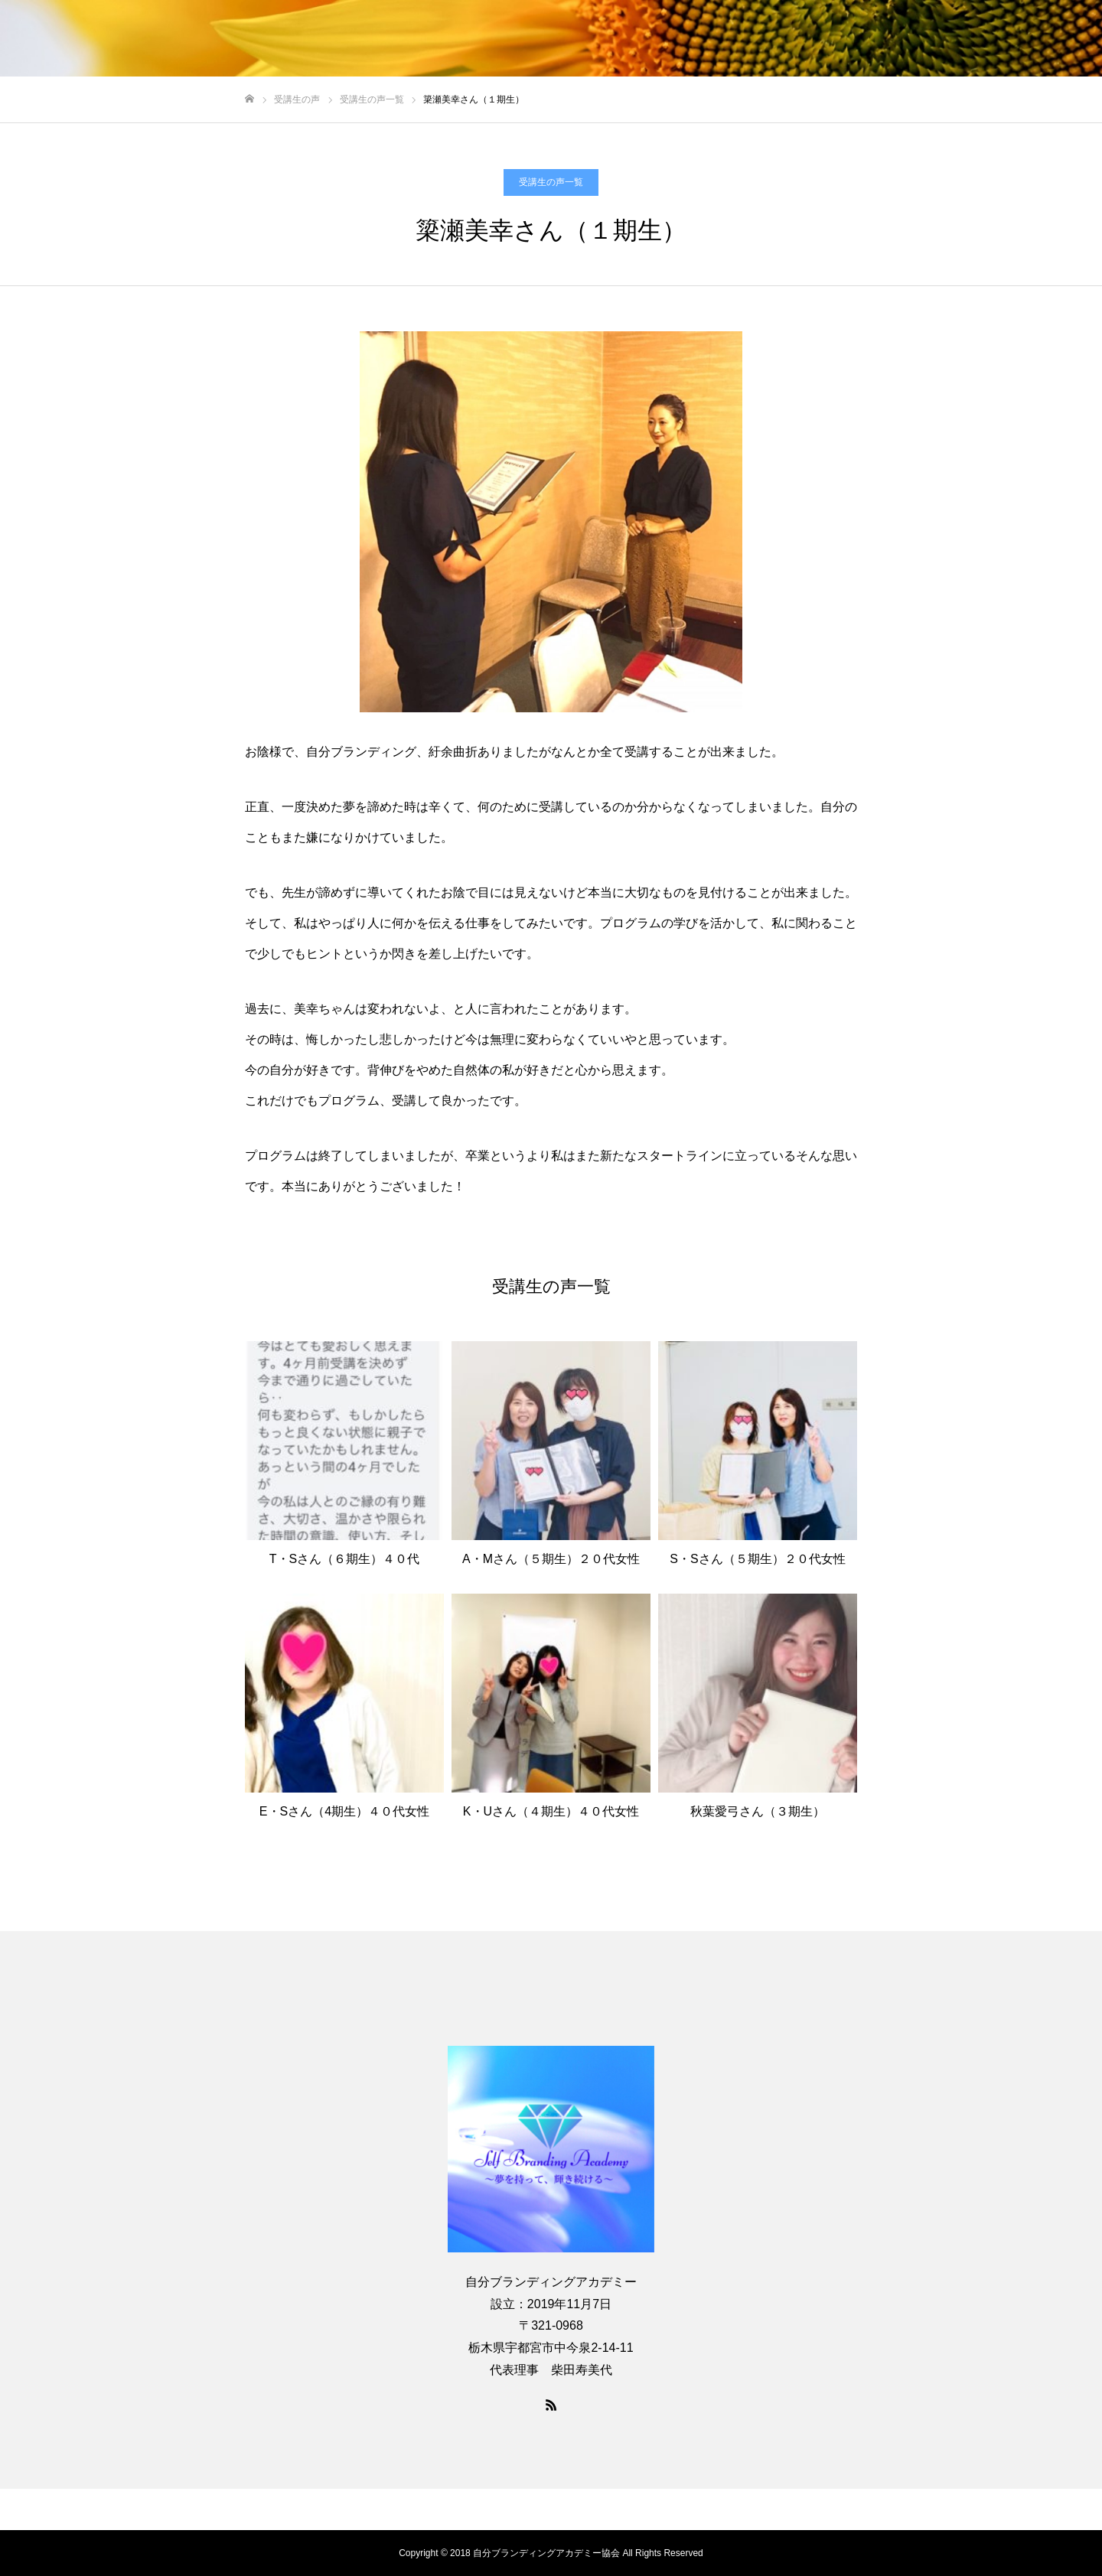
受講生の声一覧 (551, 182)
